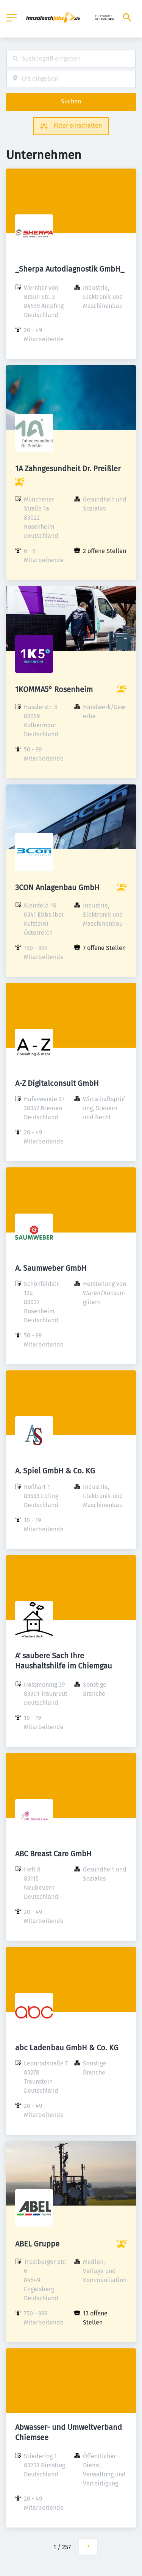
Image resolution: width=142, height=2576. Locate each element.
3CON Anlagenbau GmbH (57, 887)
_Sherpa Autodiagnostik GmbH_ (69, 268)
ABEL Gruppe (37, 2243)
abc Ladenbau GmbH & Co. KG (67, 2047)
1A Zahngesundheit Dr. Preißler (68, 468)
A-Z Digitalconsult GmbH (57, 1083)
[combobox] (71, 59)
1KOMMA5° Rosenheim (54, 689)
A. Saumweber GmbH (51, 1268)
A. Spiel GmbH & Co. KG (55, 1470)
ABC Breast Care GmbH (53, 1853)
